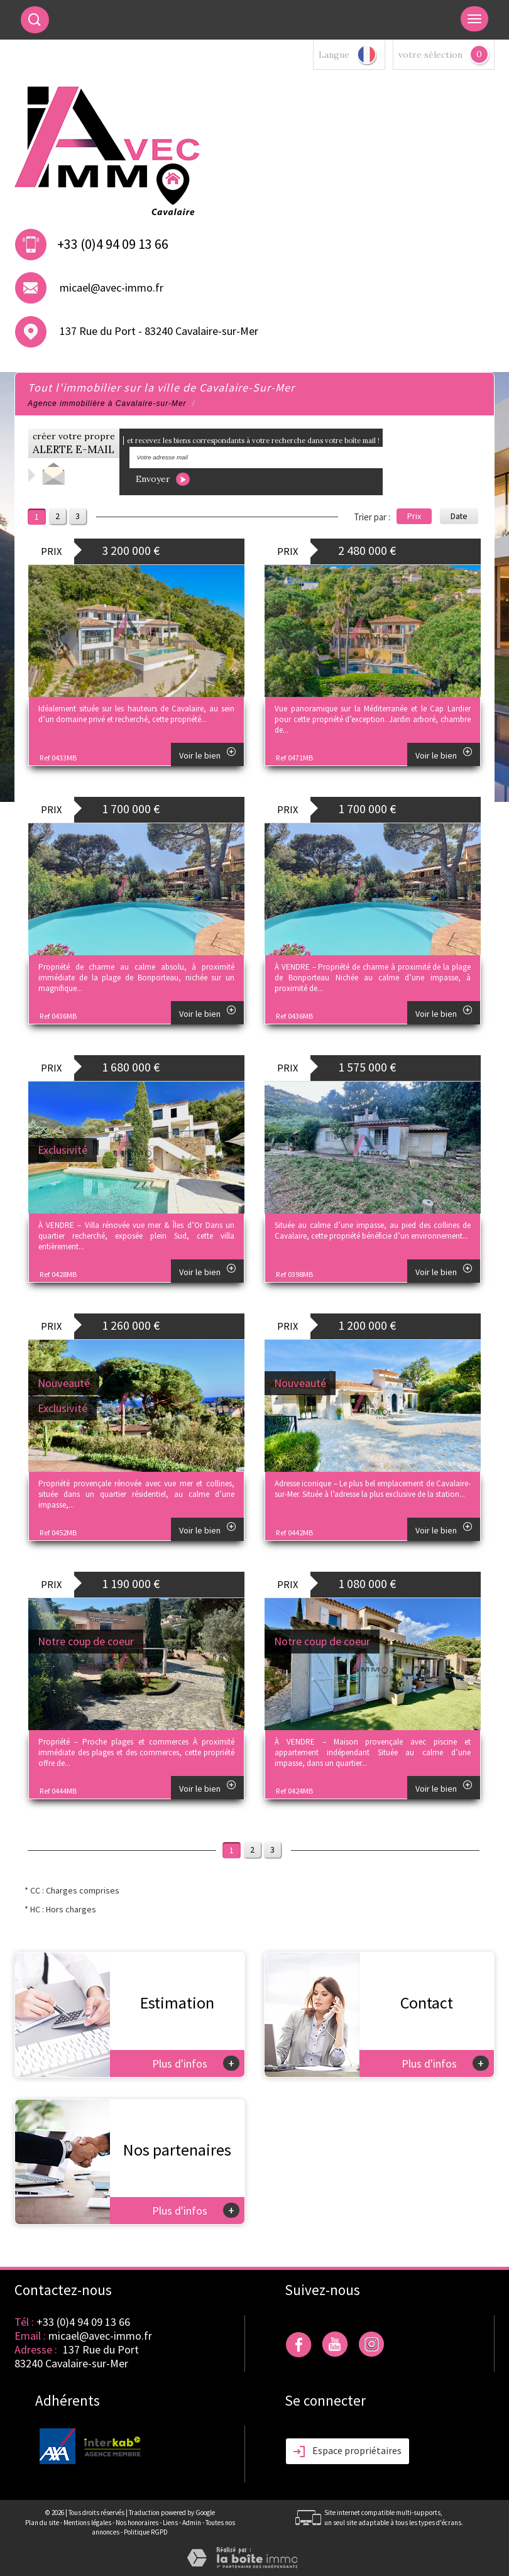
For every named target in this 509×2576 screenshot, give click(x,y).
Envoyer (163, 479)
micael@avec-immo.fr (111, 287)
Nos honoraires (137, 2522)
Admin (191, 2522)
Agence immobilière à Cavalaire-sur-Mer (107, 403)
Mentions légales (87, 2522)
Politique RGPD (146, 2532)
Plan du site (42, 2522)
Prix (414, 516)
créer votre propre (74, 443)
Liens (170, 2522)
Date (459, 516)
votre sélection (430, 54)
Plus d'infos (195, 2063)
